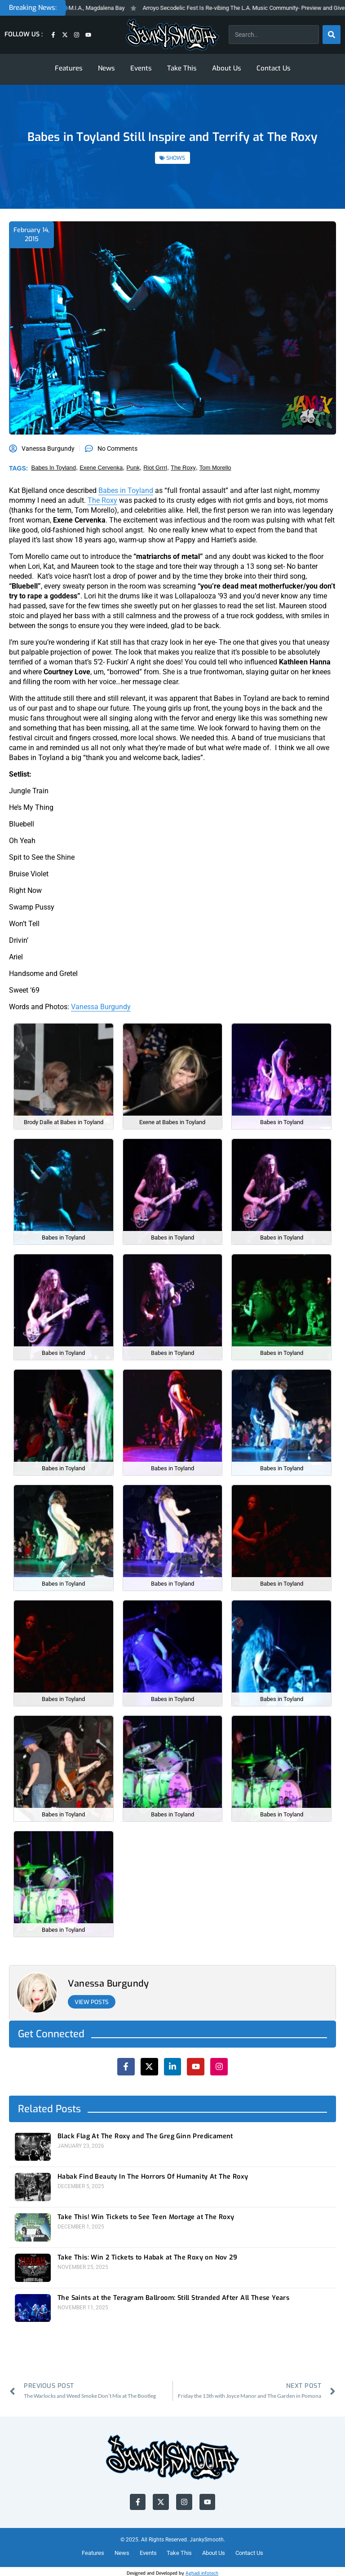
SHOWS (175, 158)
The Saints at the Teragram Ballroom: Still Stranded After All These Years (172, 2295)
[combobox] (274, 34)
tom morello (215, 467)
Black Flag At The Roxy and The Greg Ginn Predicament (144, 2136)
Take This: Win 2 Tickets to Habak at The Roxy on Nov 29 (146, 2256)
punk (133, 467)
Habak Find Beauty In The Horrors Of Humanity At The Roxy (151, 2176)
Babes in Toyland (125, 490)
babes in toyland (53, 467)
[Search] (332, 34)
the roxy (183, 467)
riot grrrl (155, 467)
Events (141, 68)
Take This (182, 68)
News (106, 68)
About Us (226, 68)
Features (69, 68)
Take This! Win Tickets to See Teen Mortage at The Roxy (145, 2216)
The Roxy (102, 500)
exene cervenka (101, 467)
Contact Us (274, 68)
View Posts (92, 2002)
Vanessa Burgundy (101, 1006)
